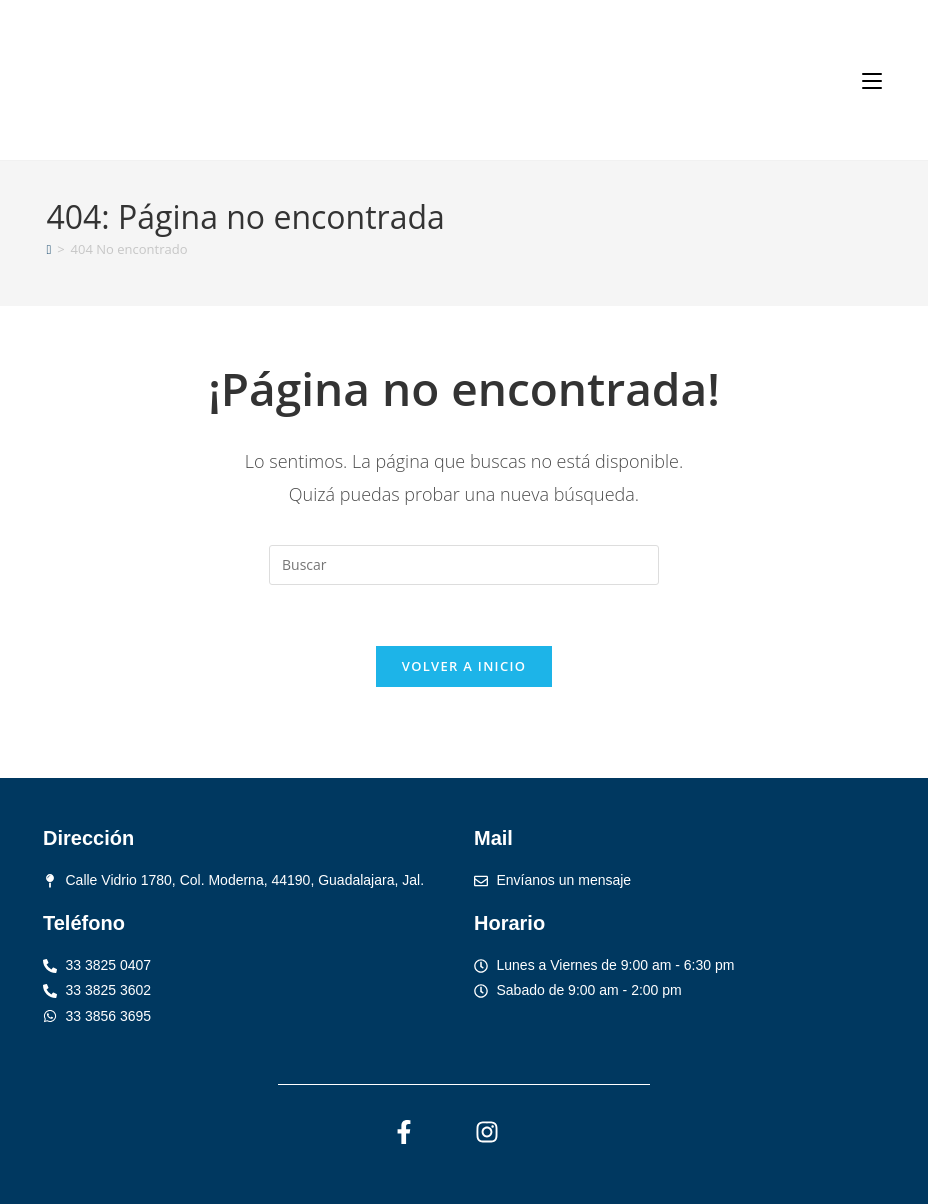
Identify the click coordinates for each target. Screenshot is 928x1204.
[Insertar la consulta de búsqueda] (464, 565)
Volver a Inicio (464, 666)
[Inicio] (48, 249)
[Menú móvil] (872, 80)
